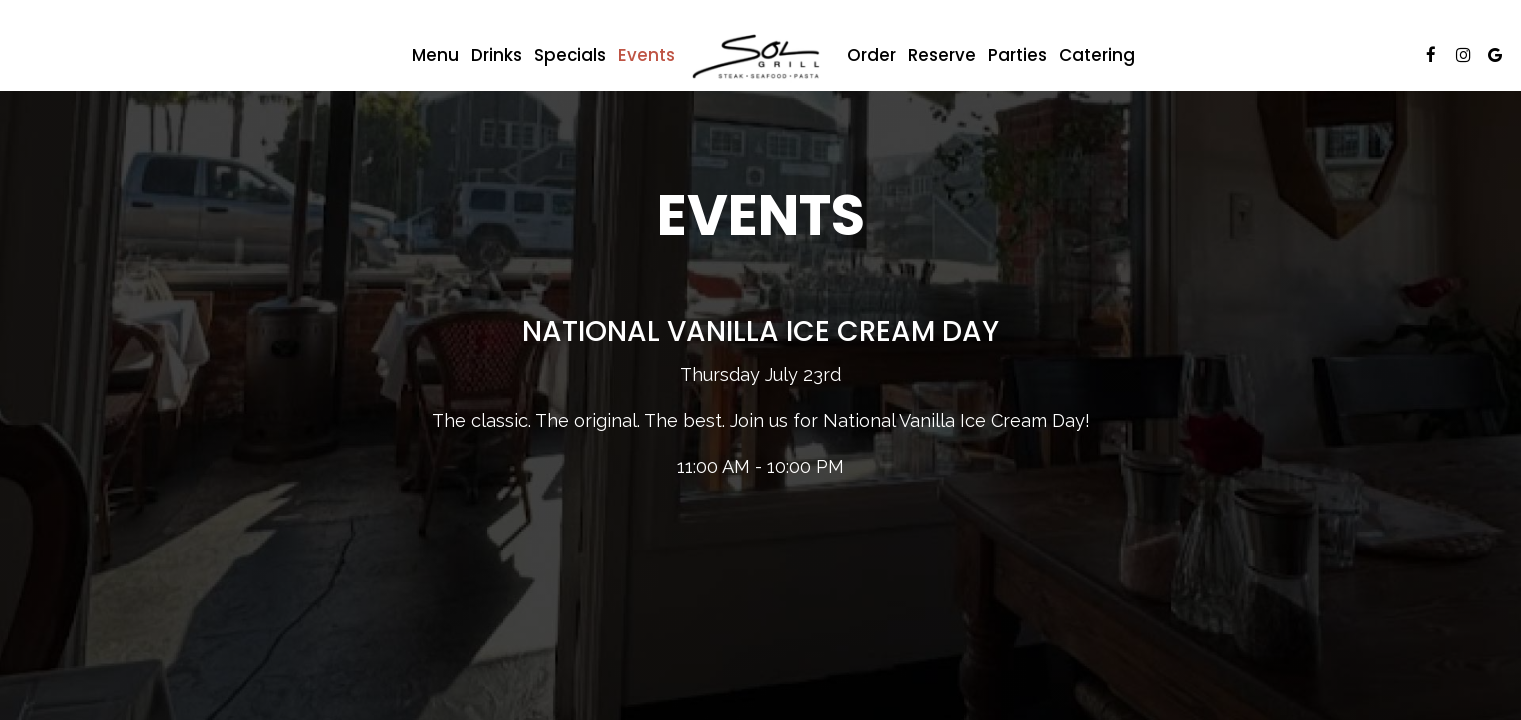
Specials (570, 55)
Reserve (942, 55)
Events (646, 55)
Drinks (496, 55)
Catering (1097, 55)
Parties (1017, 55)
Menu (435, 55)
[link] (761, 60)
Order (871, 55)
